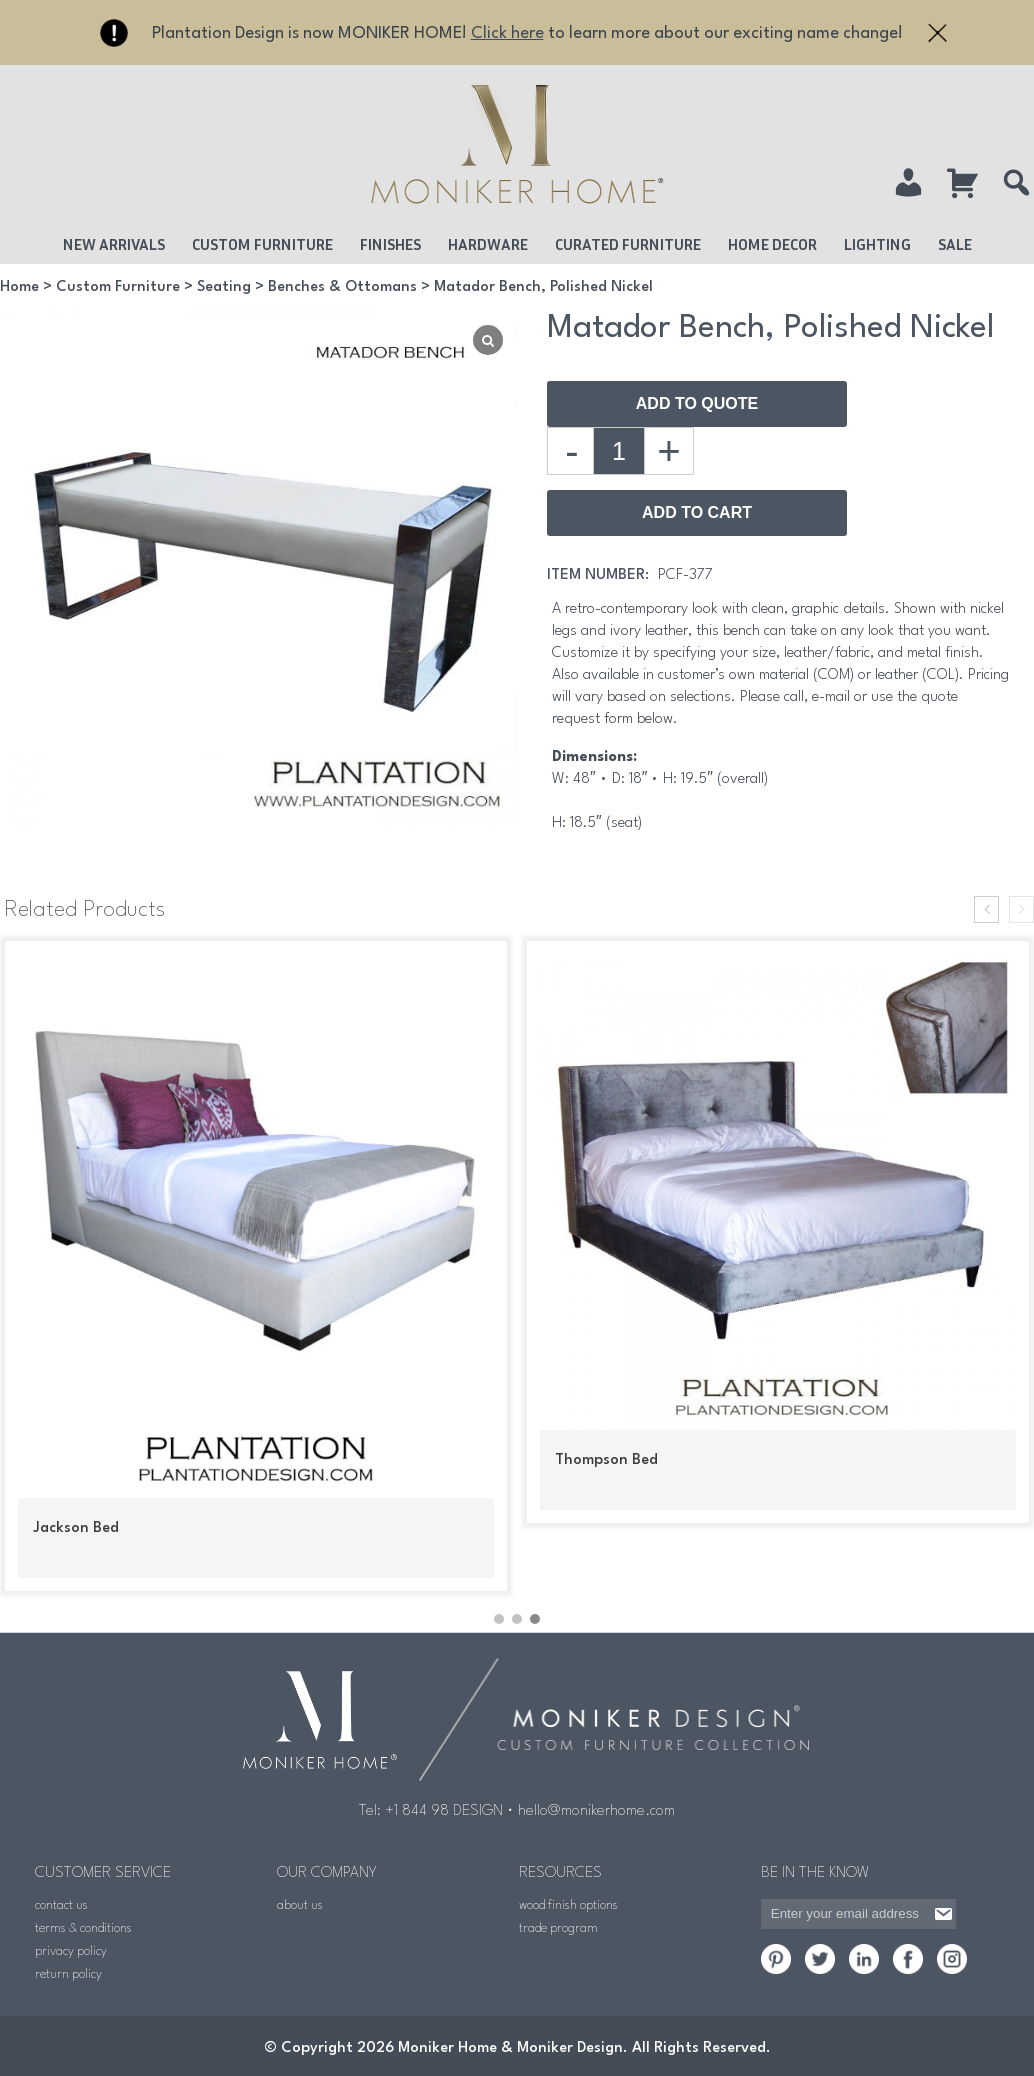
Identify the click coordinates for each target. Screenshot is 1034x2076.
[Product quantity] (619, 451)
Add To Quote (697, 403)
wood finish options (568, 1901)
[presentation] (986, 909)
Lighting (877, 244)
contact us (61, 1901)
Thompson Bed (606, 1460)
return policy (68, 1970)
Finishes (390, 244)
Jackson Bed (76, 1528)
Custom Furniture (262, 244)
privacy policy (71, 1947)
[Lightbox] (488, 340)
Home (19, 287)
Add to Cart (697, 512)
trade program (558, 1924)
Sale (955, 244)
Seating (224, 287)
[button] (499, 1616)
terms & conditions (83, 1924)
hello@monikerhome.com (596, 1807)
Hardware (488, 244)
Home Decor (772, 244)
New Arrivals (114, 244)
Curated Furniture (628, 244)
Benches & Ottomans (342, 287)
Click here (507, 33)
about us (300, 1901)
